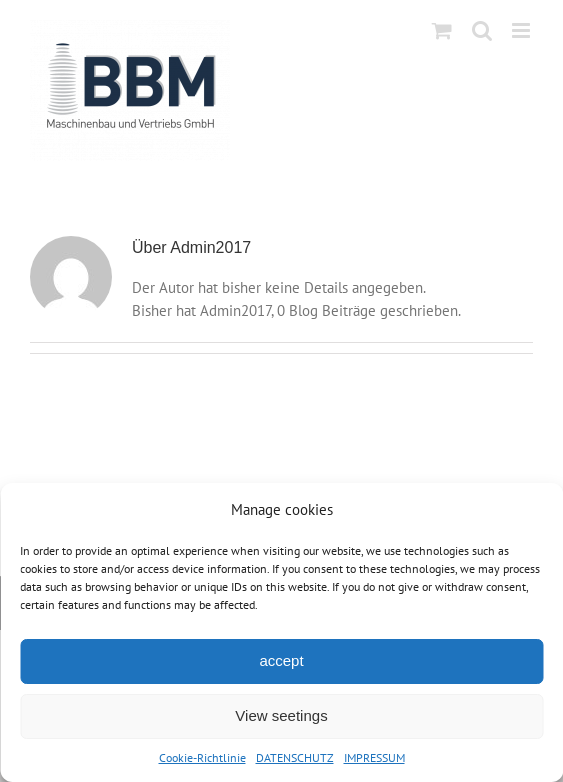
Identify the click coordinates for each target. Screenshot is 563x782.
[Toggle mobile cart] (442, 30)
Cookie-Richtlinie (202, 757)
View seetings (281, 715)
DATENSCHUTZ (295, 757)
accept (281, 660)
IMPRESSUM (374, 757)
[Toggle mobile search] (482, 30)
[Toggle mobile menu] (522, 30)
